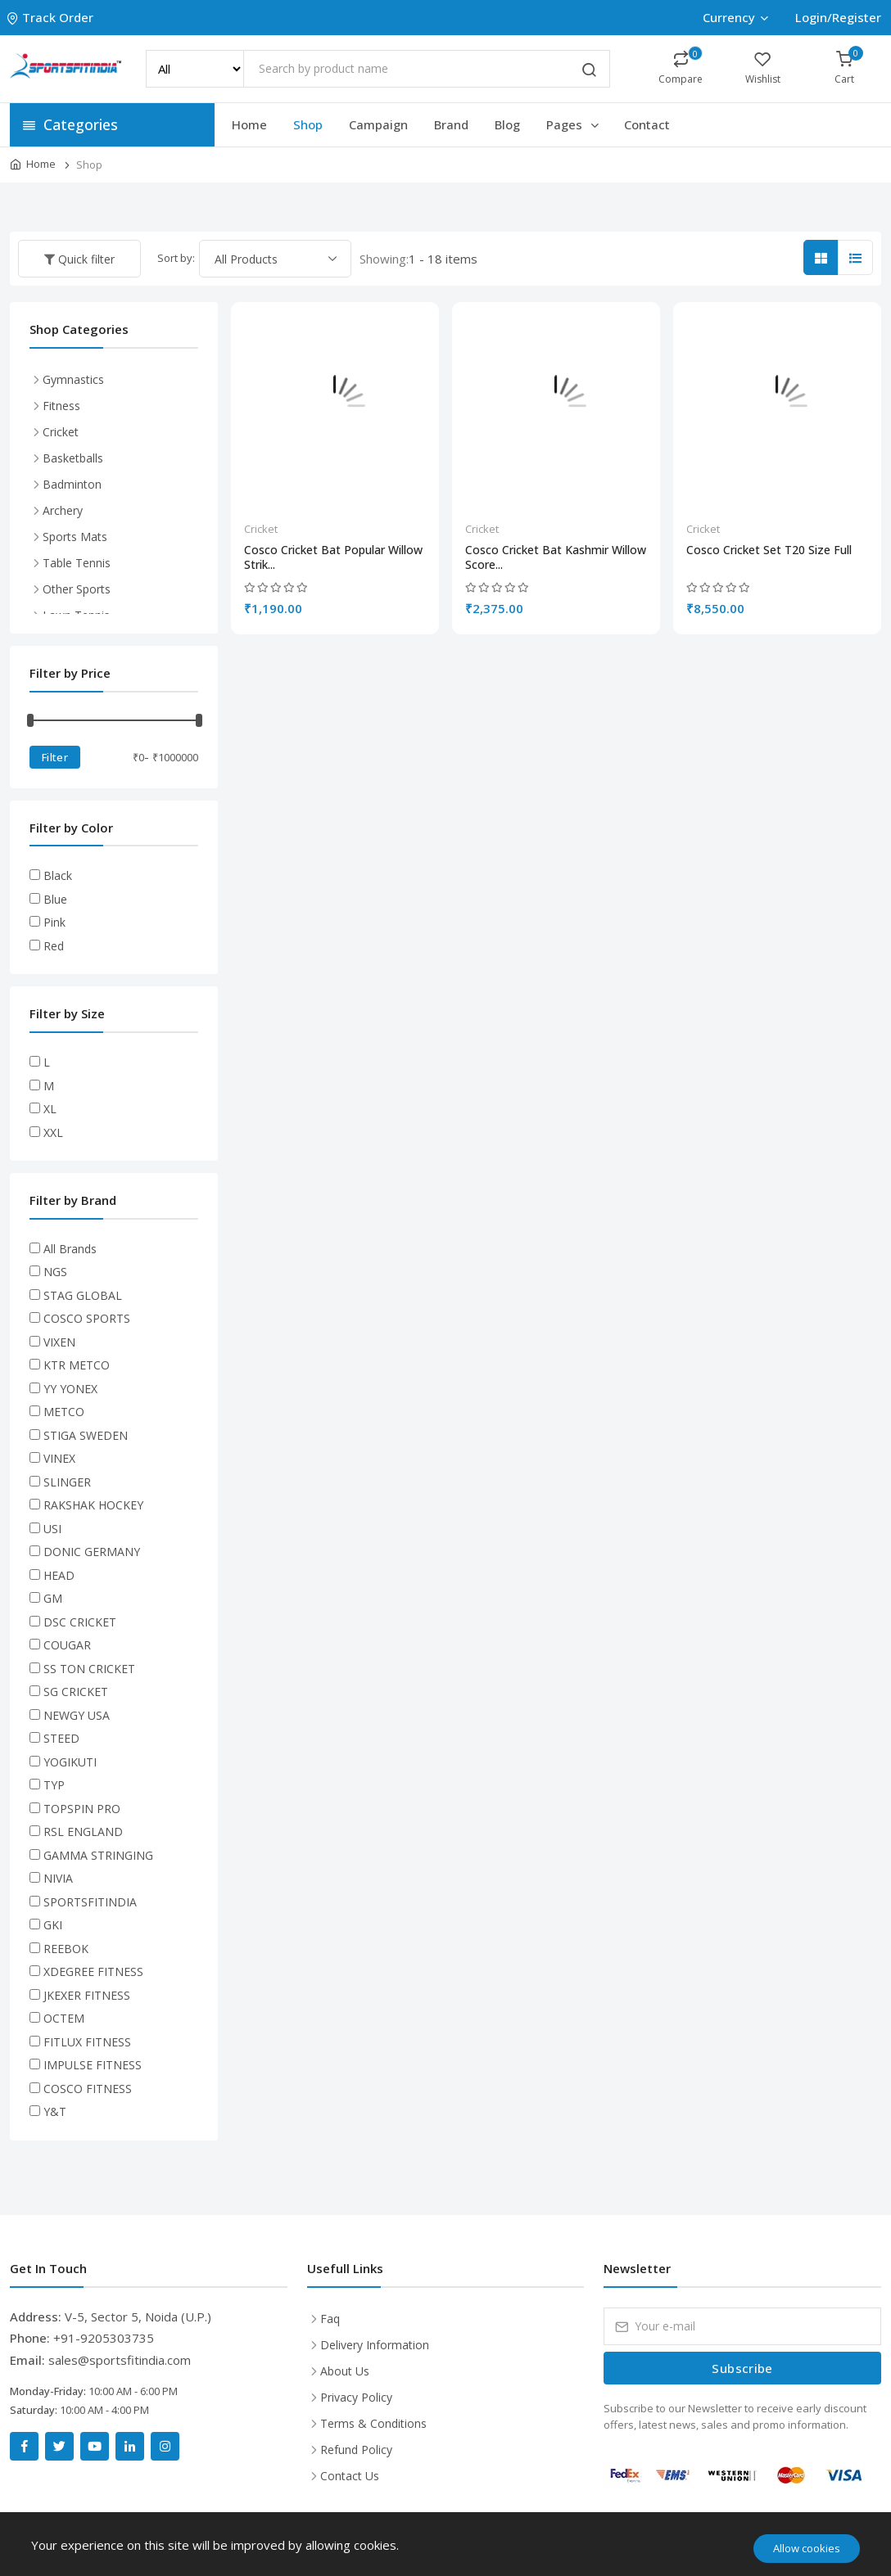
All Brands (70, 1248)
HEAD (59, 1575)
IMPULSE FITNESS (92, 2065)
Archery (63, 510)
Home (249, 124)
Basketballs (73, 458)
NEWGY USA (76, 1715)
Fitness (61, 405)
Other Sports (77, 589)
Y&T (54, 2111)
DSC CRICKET (79, 1622)
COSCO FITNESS (87, 2088)
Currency (735, 17)
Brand (451, 124)
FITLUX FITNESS (87, 2042)
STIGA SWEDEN (85, 1435)
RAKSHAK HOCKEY (93, 1505)
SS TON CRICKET (89, 1668)
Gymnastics (73, 379)
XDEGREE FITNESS (93, 1971)
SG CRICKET (75, 1691)
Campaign (378, 124)
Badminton (72, 484)
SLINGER (67, 1482)
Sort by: (176, 257)
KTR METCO (76, 1365)
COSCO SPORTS (86, 1318)
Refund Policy (356, 2449)
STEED (61, 1738)
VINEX (59, 1458)
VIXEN (59, 1342)
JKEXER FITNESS (86, 1995)
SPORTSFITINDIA (90, 1902)
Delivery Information (374, 2345)
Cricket (261, 528)
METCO (63, 1411)
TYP (54, 1785)
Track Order (51, 17)
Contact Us (349, 2476)
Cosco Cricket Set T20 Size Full (769, 550)
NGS (55, 1271)
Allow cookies (806, 2548)
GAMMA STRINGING (98, 1855)
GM (52, 1598)
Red (53, 946)
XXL (53, 1132)
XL (50, 1109)
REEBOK (65, 1948)
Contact (647, 124)
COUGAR (67, 1645)
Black (57, 875)
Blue (55, 899)
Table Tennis (77, 563)
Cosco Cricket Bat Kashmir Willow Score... (555, 557)
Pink (54, 922)
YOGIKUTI (70, 1762)
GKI (52, 1925)
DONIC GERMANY (91, 1551)
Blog (507, 124)
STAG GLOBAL (82, 1295)
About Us (344, 2371)
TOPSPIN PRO (81, 1808)
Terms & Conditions (373, 2423)
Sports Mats (75, 536)
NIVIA (58, 1878)
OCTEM (63, 2018)
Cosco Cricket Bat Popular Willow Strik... (333, 557)
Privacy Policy (356, 2397)
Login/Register (838, 17)
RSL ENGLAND (83, 1831)
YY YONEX (70, 1388)
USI (52, 1528)
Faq (330, 2318)
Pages (573, 124)
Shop (308, 124)
